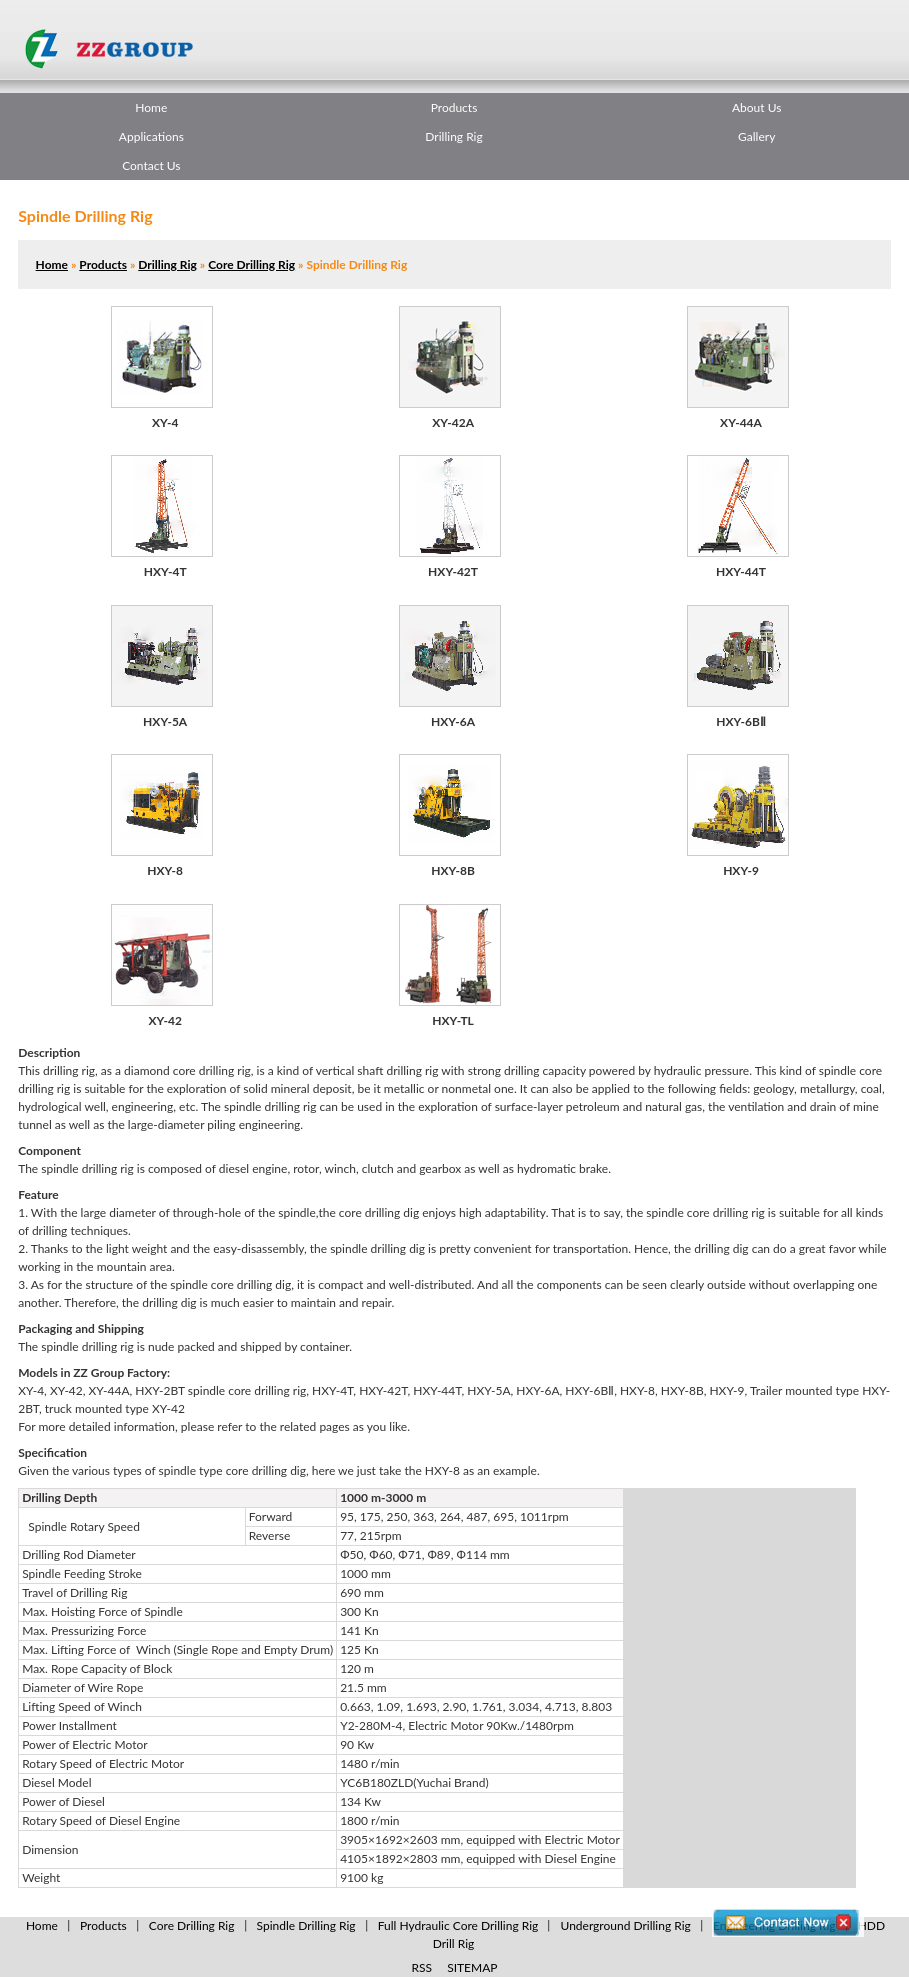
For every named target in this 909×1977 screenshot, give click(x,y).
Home (151, 107)
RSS (422, 1967)
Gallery (756, 136)
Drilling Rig (453, 136)
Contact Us (151, 165)
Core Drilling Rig (251, 264)
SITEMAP (472, 1967)
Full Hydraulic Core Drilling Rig (458, 1925)
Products (454, 107)
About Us (756, 107)
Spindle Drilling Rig (306, 1925)
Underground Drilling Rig (625, 1925)
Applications (151, 136)
